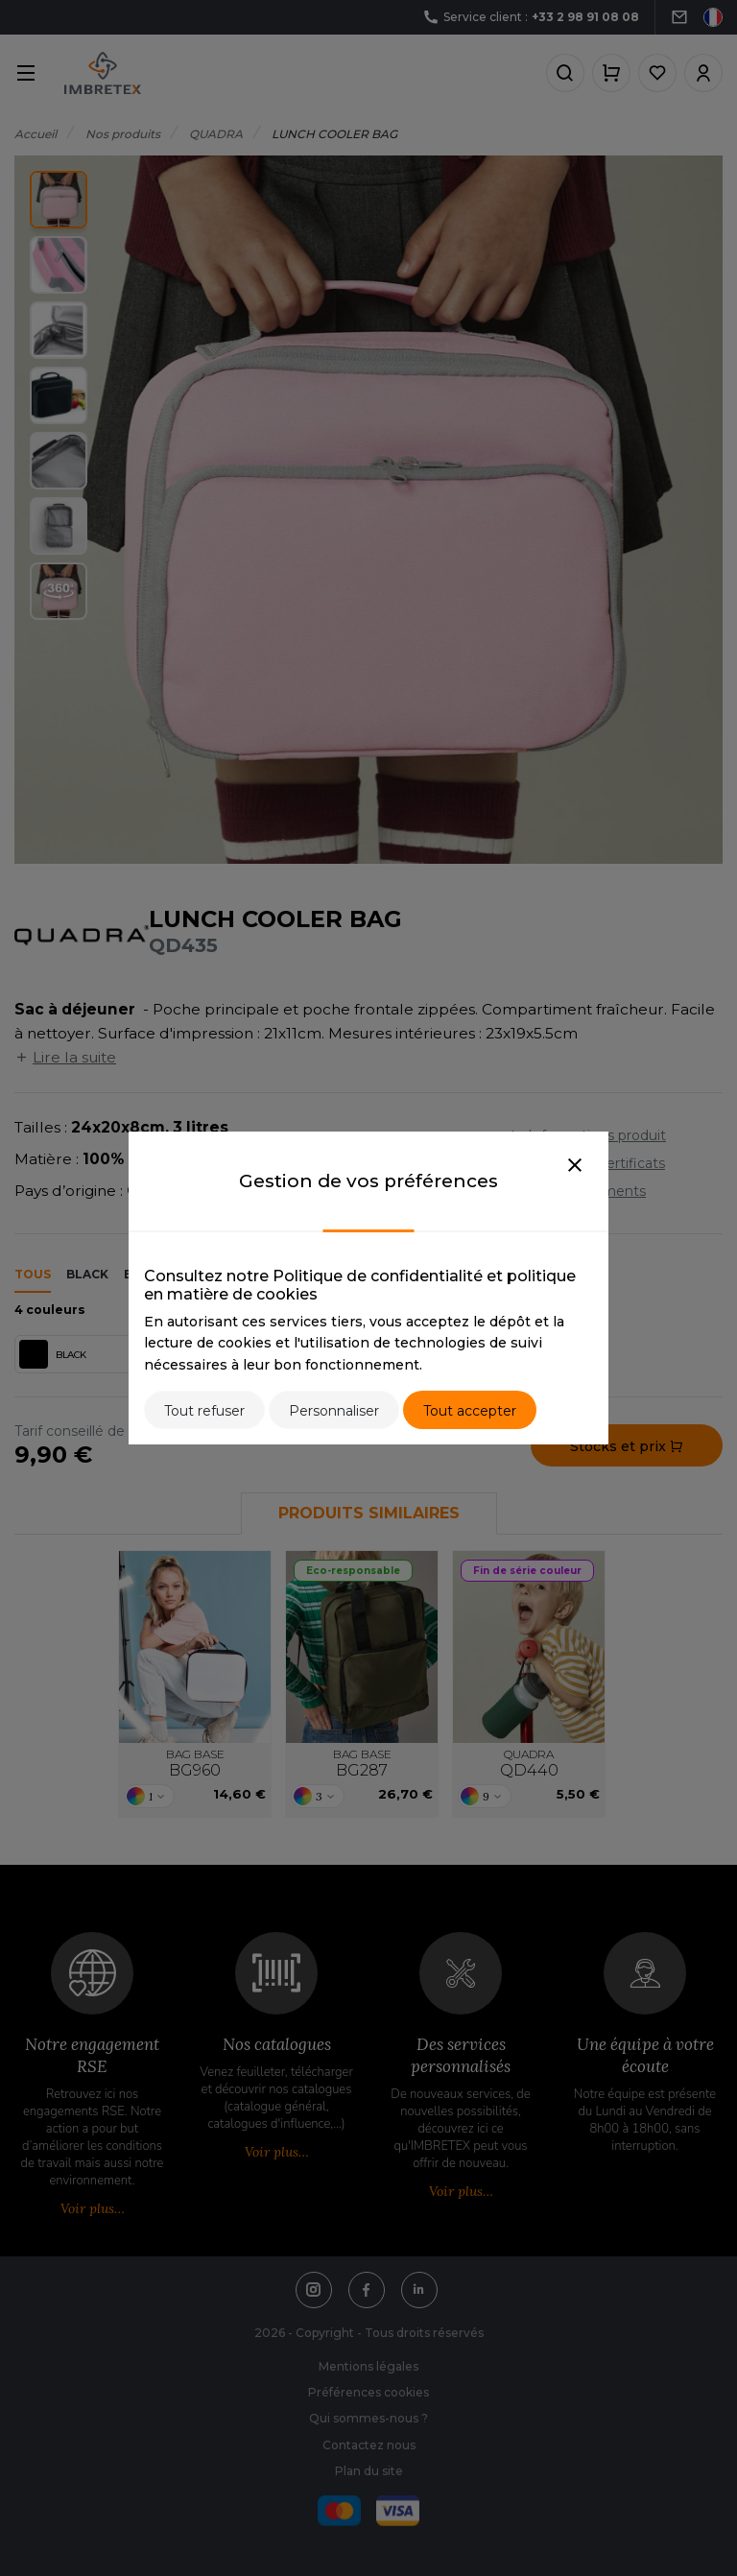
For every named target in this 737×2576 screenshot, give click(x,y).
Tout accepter (469, 1410)
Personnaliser (334, 1410)
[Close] (575, 1166)
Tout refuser (204, 1410)
